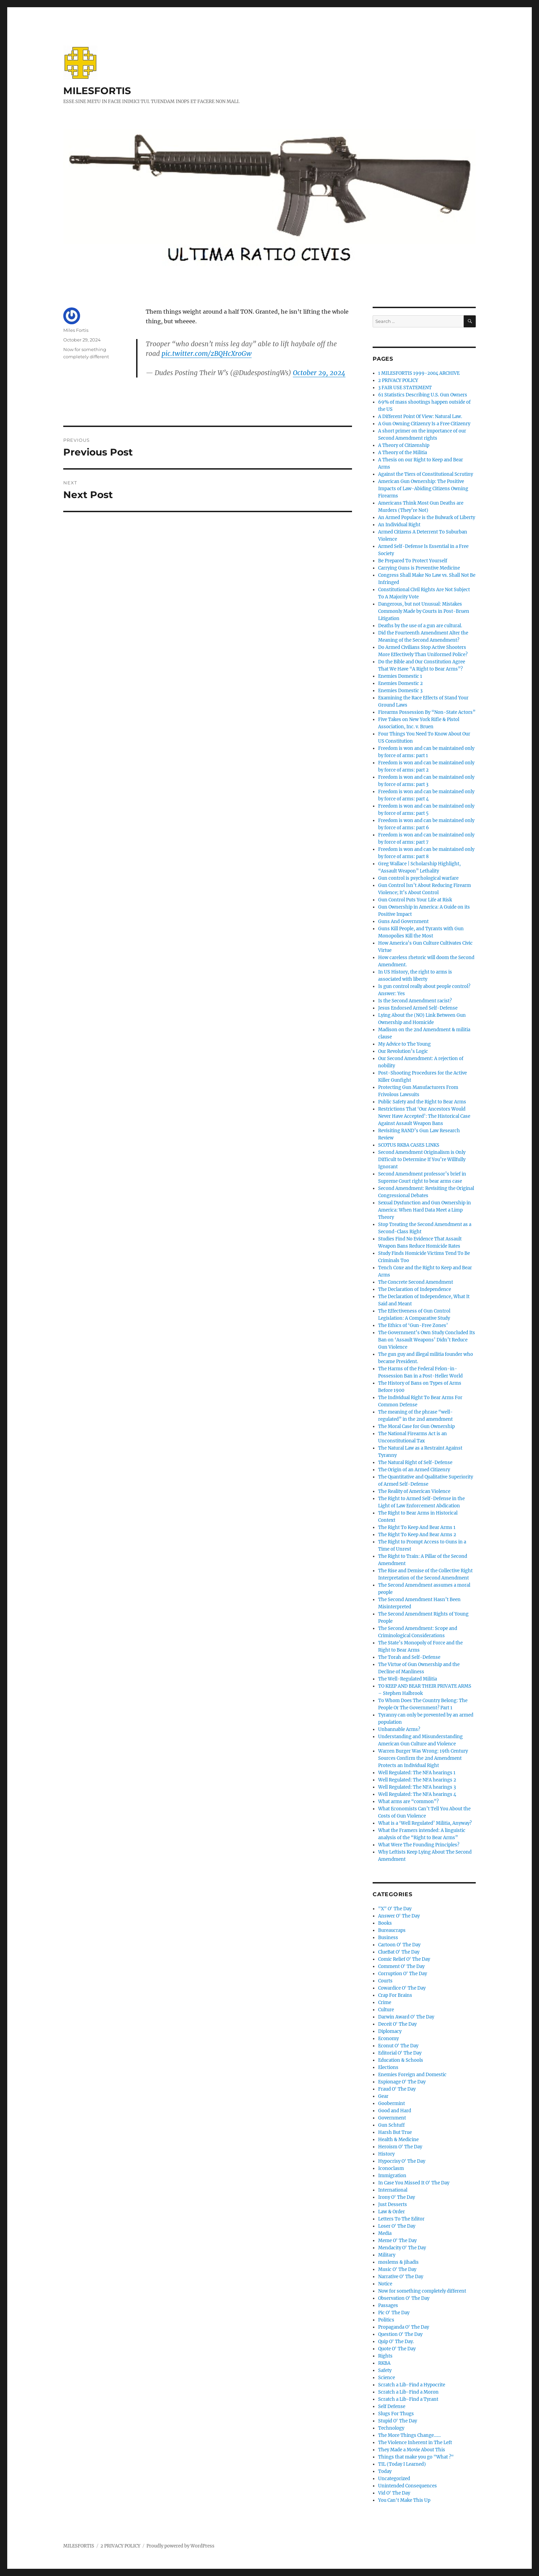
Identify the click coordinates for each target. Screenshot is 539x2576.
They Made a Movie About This (411, 2450)
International (392, 2190)
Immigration (392, 2176)
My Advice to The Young (404, 1044)
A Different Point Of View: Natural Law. (420, 416)
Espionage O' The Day (402, 2082)
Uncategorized (394, 2479)
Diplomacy (390, 2031)
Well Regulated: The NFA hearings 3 (417, 1787)
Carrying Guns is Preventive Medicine (419, 568)
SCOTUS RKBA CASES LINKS (408, 1145)
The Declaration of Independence (414, 1289)
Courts (385, 1981)
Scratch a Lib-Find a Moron (408, 2392)
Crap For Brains (395, 1995)
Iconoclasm (391, 2168)
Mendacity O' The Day (402, 2248)
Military (386, 2255)
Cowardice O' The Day (402, 1988)
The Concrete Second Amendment (415, 1282)
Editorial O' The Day (399, 2053)
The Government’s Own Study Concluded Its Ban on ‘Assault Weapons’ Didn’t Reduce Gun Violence (426, 1340)
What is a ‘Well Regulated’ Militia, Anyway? (425, 1823)
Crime (384, 2002)
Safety (385, 2370)
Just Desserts (392, 2204)
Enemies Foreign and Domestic (412, 2075)
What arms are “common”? (408, 1801)
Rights (385, 2356)
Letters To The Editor (401, 2219)
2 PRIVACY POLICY (398, 380)
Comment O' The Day (401, 1966)
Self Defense (391, 2406)
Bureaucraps (392, 1930)
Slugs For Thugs (396, 2414)
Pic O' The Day (393, 2313)
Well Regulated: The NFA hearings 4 (417, 1794)
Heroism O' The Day (400, 2147)
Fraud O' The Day (397, 2089)
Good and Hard (394, 2111)
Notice (385, 2284)
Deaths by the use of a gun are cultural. (420, 626)
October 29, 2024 (319, 373)
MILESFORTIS (97, 91)
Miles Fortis (75, 330)
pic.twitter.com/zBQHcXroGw (207, 353)
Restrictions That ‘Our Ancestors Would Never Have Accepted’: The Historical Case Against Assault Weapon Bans (424, 1116)
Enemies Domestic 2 (400, 683)
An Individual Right (399, 525)
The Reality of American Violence (414, 1491)
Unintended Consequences (407, 2486)
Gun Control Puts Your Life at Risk (415, 900)
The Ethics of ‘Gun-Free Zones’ (413, 1325)
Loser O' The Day (396, 2226)
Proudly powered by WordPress (180, 2546)
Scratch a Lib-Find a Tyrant (408, 2399)
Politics (386, 2320)
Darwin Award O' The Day (406, 2017)
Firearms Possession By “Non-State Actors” (426, 712)
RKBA (384, 2363)
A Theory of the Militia (402, 452)
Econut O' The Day (398, 2046)
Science (386, 2378)
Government (392, 2118)
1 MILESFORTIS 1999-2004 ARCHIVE (419, 373)
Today (385, 2471)
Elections (388, 2067)
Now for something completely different (422, 2291)
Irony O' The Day (396, 2197)
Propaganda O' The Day (403, 2327)
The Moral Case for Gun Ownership (416, 1426)
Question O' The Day (400, 2334)
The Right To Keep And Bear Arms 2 (417, 1535)
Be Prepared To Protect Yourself (412, 561)
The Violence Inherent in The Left (415, 2442)
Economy (388, 2038)
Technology (391, 2428)
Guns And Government (403, 921)
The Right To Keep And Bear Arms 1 (416, 1527)
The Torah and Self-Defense (409, 1657)
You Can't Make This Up (404, 2500)
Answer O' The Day (399, 1916)
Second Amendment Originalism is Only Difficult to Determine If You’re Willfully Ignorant (421, 1159)
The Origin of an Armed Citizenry (414, 1470)
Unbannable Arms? (399, 1729)
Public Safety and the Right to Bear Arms (422, 1102)
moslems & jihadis (398, 2262)
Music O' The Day (397, 2269)
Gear (383, 2096)
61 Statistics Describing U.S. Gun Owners (422, 395)
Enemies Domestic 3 (400, 691)
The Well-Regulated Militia (407, 1679)
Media (385, 2233)
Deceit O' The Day (397, 2024)
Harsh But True (395, 2132)
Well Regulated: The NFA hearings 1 (416, 1773)
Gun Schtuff (391, 2125)
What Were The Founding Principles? (418, 1845)
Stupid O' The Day (397, 2421)
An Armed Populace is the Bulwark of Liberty (426, 517)
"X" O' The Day (394, 1909)
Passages (388, 2305)
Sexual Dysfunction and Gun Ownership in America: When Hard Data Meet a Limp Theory (424, 1210)
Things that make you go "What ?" (416, 2457)
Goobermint (391, 2103)
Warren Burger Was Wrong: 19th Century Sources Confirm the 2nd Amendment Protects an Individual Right (423, 1758)
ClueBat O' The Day (398, 1952)
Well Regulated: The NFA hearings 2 (417, 1780)
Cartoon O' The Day (399, 1945)
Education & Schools (400, 2060)
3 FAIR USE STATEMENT (405, 388)
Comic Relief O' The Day (404, 1959)
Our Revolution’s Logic (403, 1051)
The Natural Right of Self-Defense (415, 1462)
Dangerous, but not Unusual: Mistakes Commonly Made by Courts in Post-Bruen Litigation (423, 611)
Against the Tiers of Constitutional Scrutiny (425, 474)
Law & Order (391, 2212)
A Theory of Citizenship (403, 445)
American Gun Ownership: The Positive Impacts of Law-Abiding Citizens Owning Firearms (423, 489)
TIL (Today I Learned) (402, 2464)
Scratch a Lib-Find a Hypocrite (411, 2385)
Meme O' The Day (397, 2240)
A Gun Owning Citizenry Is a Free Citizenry (424, 424)
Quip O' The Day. (396, 2341)
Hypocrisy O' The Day (401, 2161)
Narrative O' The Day (400, 2277)
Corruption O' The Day (402, 1974)
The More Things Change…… (409, 2435)
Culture (386, 2010)
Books (385, 1923)
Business (388, 1938)
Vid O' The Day (394, 2493)
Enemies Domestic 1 (400, 676)
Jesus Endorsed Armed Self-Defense (418, 1008)
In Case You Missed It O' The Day (413, 2183)
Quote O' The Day (397, 2349)
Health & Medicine (398, 2139)
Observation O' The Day (403, 2298)
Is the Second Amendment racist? (415, 1001)
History (386, 2154)
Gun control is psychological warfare (418, 878)
